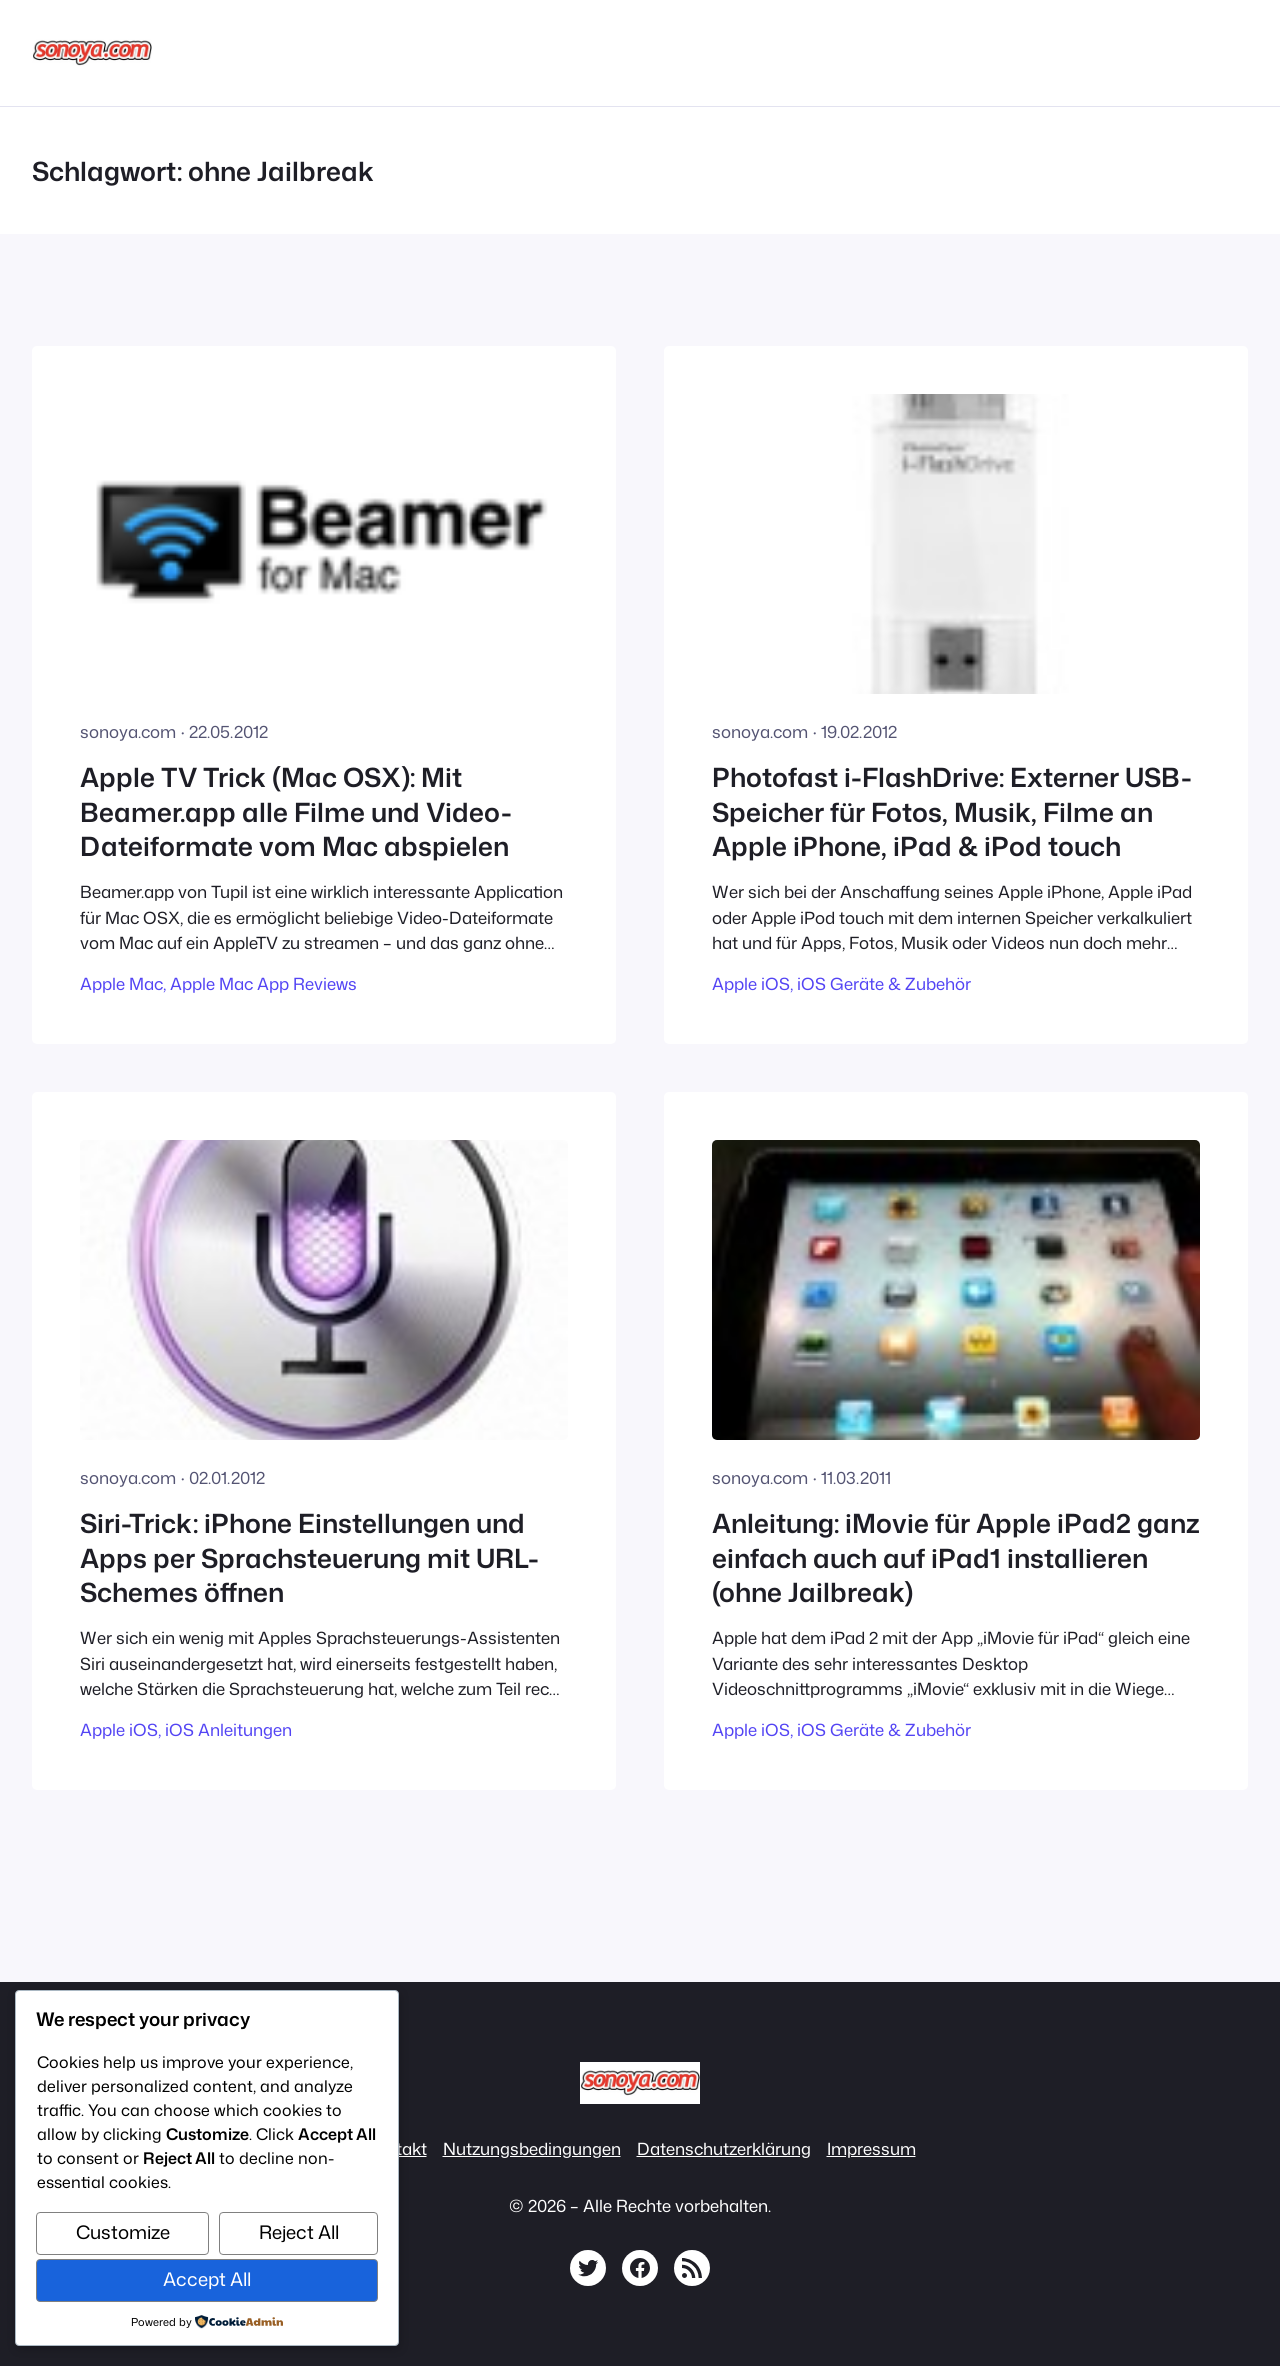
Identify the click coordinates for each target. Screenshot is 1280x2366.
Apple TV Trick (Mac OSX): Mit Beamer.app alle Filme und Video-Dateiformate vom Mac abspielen (296, 811)
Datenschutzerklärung (724, 2148)
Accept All (207, 2279)
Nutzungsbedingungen (532, 2148)
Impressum (871, 2148)
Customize (123, 2232)
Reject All (299, 2232)
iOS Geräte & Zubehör (884, 983)
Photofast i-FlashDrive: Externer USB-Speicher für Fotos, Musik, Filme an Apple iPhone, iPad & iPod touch (952, 811)
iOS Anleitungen (228, 1729)
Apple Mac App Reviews (263, 983)
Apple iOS (751, 983)
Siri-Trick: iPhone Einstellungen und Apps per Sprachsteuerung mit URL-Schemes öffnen (309, 1557)
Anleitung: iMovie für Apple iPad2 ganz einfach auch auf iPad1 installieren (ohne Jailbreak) (956, 1557)
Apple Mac (121, 983)
